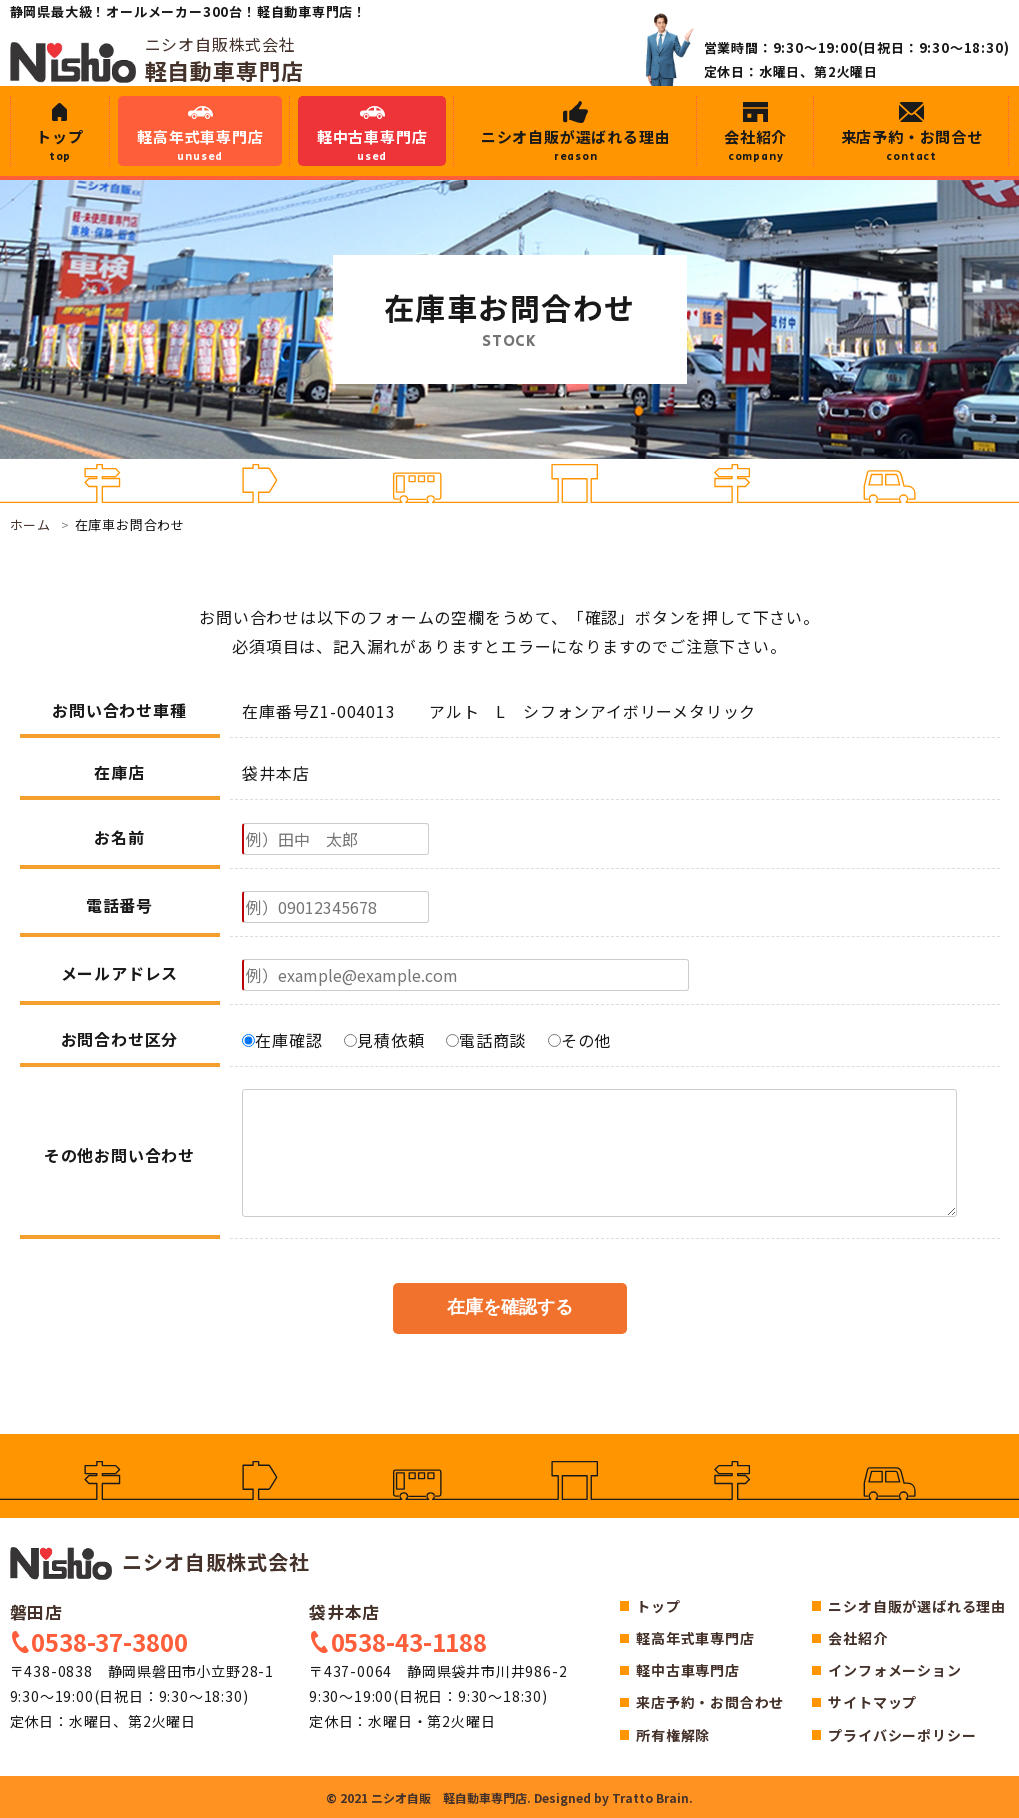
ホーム (30, 524)
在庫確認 (282, 1040)
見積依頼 (384, 1040)
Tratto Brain (650, 1797)
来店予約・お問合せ (912, 145)
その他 (579, 1040)
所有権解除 (673, 1735)
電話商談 (486, 1040)
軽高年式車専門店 (200, 145)
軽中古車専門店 (372, 145)
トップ (60, 145)
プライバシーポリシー (902, 1735)
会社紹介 (755, 145)
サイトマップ (872, 1702)
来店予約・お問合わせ (710, 1702)
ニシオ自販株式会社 (160, 1561)
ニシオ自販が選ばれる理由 (575, 145)
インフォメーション (894, 1670)
